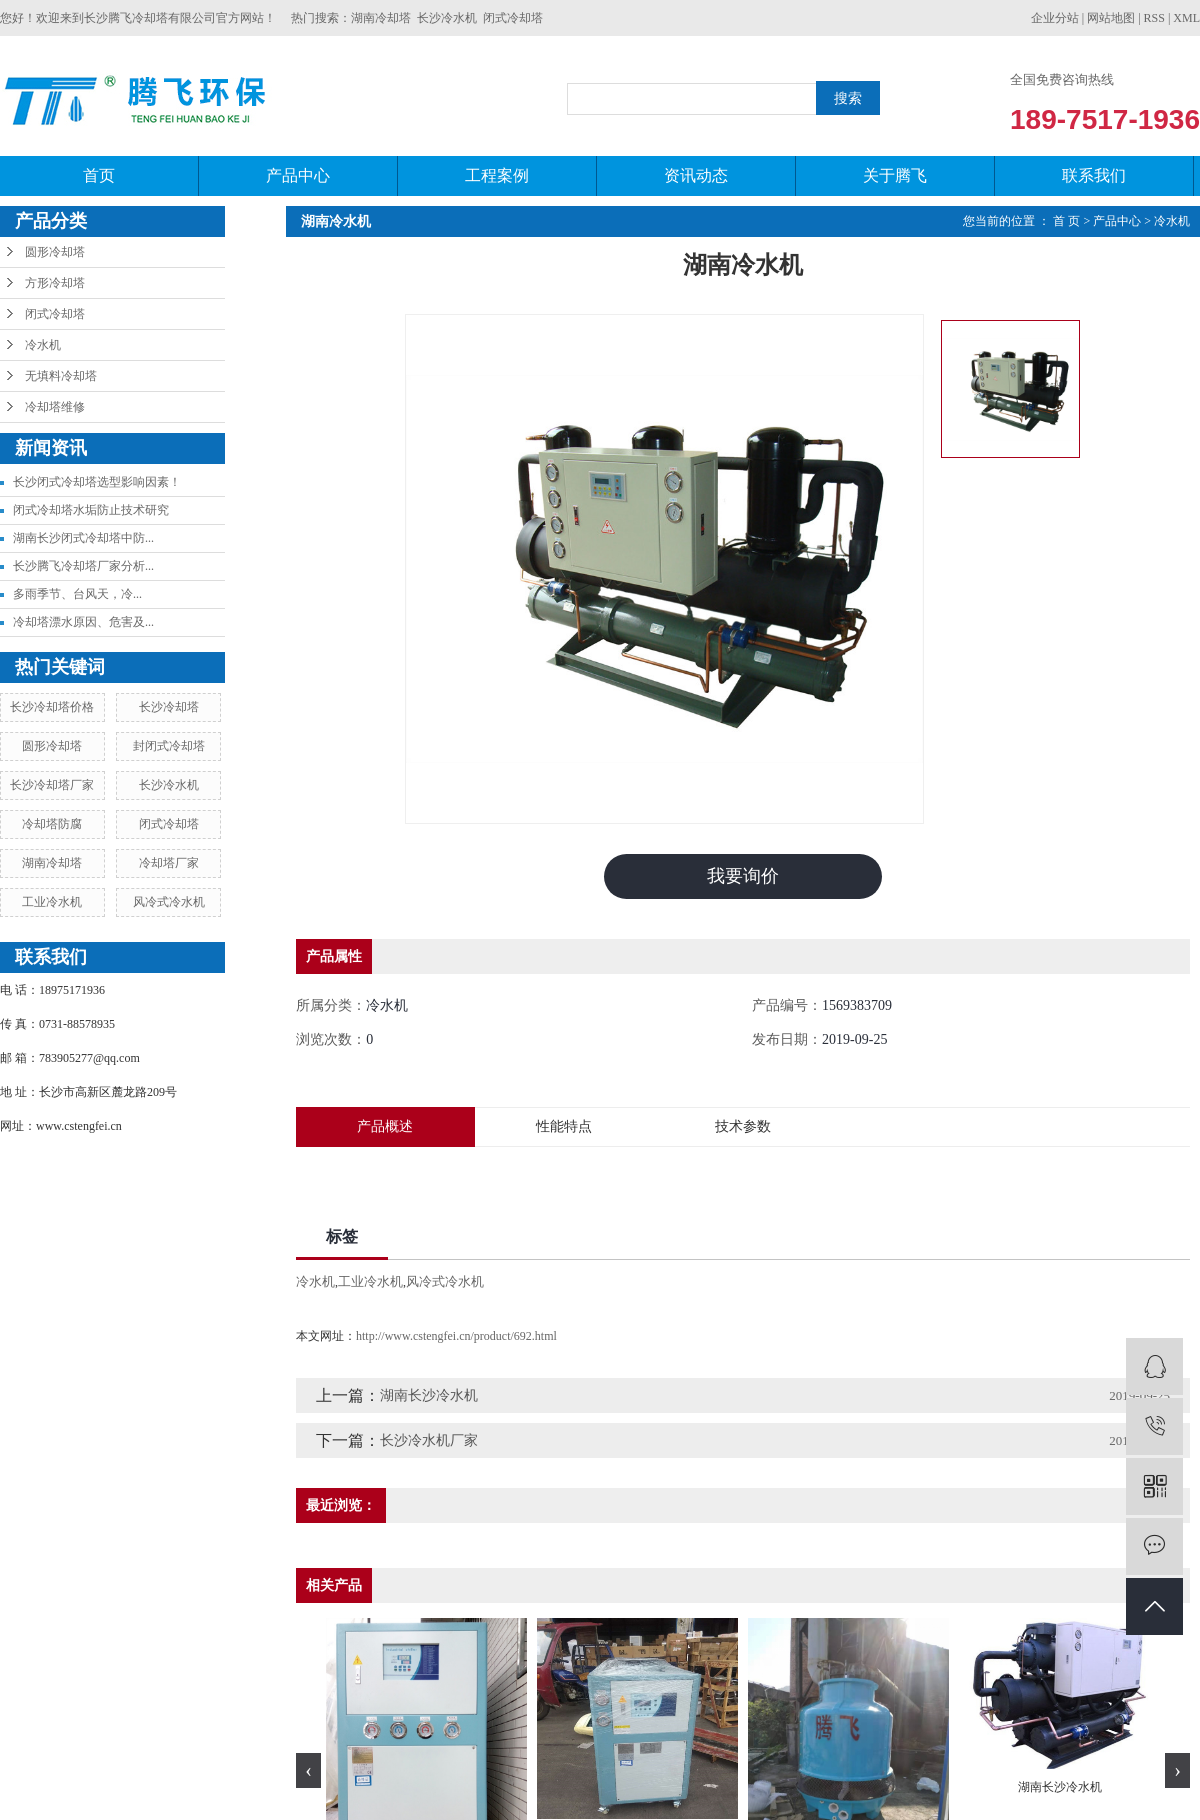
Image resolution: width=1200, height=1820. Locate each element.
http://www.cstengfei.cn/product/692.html (456, 1336)
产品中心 (298, 175)
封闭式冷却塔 (169, 746)
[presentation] (308, 1770)
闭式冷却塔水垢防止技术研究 (91, 510)
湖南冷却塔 (381, 18)
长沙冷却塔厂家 (52, 785)
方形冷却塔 (55, 283)
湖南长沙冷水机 (429, 1395)
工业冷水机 (52, 902)
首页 (99, 175)
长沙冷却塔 (169, 707)
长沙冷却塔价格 (52, 707)
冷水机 (43, 345)
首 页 (1066, 221)
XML (1186, 18)
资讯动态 (696, 175)
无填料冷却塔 (61, 376)
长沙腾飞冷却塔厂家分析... (83, 566)
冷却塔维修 (55, 407)
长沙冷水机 (447, 18)
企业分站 (1055, 18)
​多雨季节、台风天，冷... (77, 594)
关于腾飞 (895, 175)
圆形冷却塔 (55, 252)
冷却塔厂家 (169, 863)
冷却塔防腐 (52, 824)
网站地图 (1111, 18)
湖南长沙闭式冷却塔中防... (83, 538)
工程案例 (497, 175)
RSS (1154, 18)
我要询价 (743, 876)
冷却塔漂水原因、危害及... (83, 622)
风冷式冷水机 (169, 902)
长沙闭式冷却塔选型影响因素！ (97, 482)
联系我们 (1094, 175)
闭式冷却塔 (513, 18)
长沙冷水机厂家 (429, 1440)
